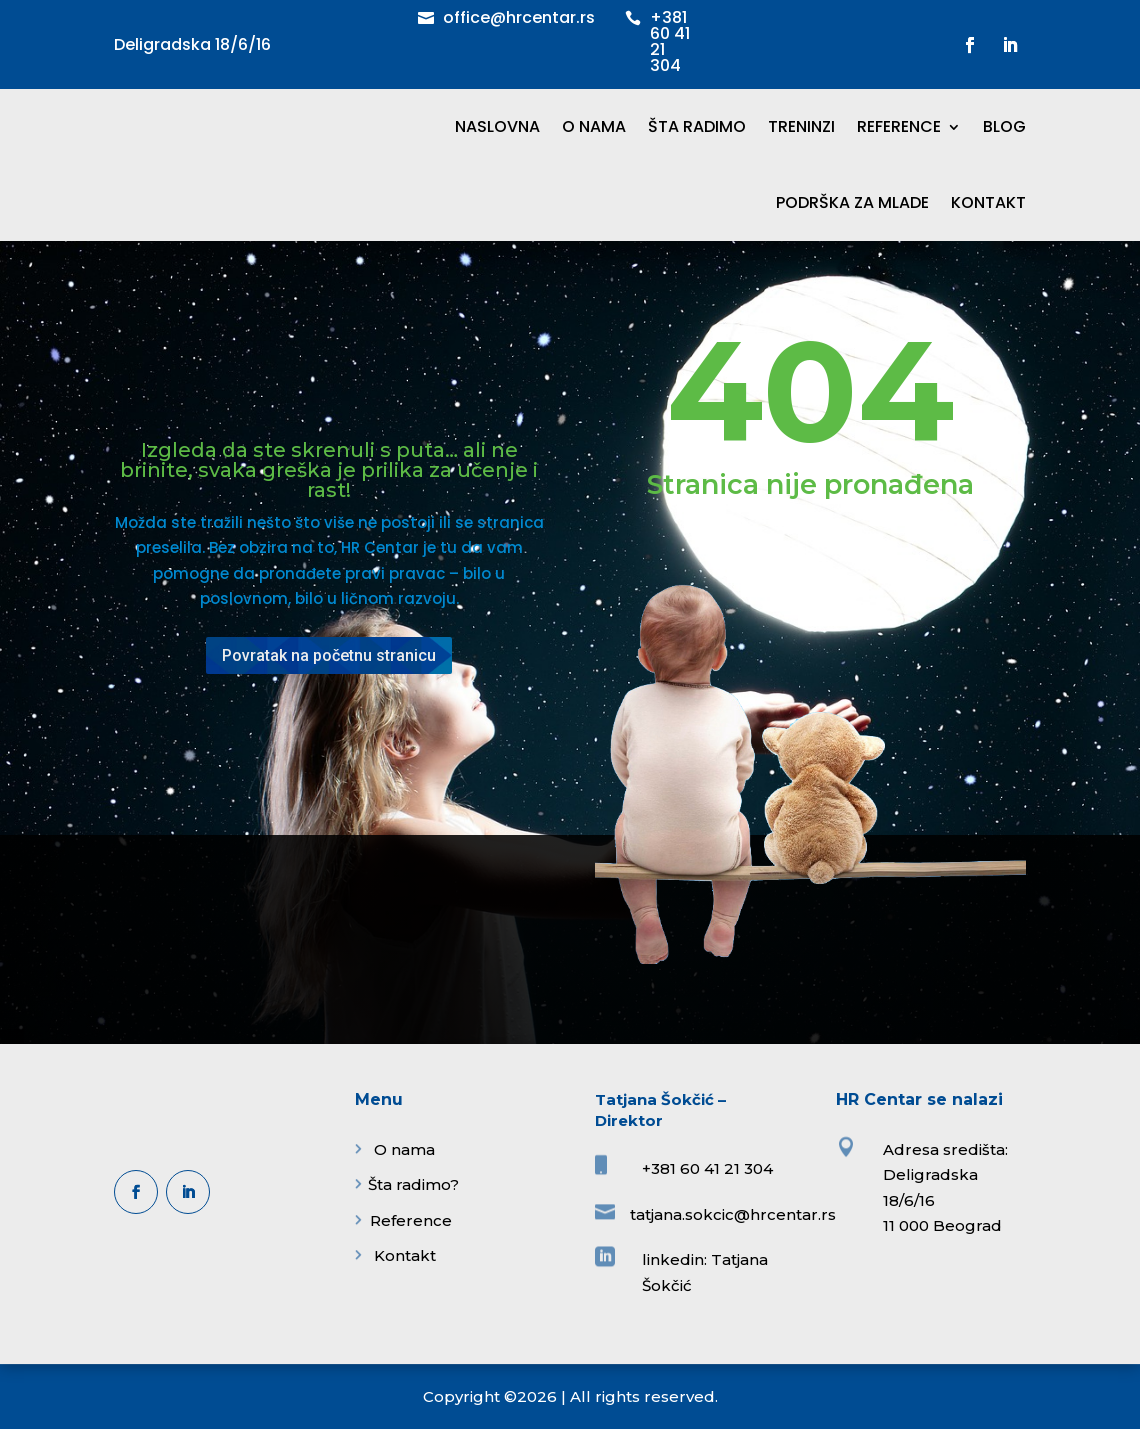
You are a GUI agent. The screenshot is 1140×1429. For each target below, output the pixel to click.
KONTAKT (988, 202)
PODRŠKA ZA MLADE (852, 202)
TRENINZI (801, 126)
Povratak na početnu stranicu (329, 655)
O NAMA (594, 126)
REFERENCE (899, 126)
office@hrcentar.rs (519, 17)
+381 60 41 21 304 (670, 41)
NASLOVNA (497, 126)
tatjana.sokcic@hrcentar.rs (733, 1214)
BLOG (1004, 126)
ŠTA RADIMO (697, 126)
